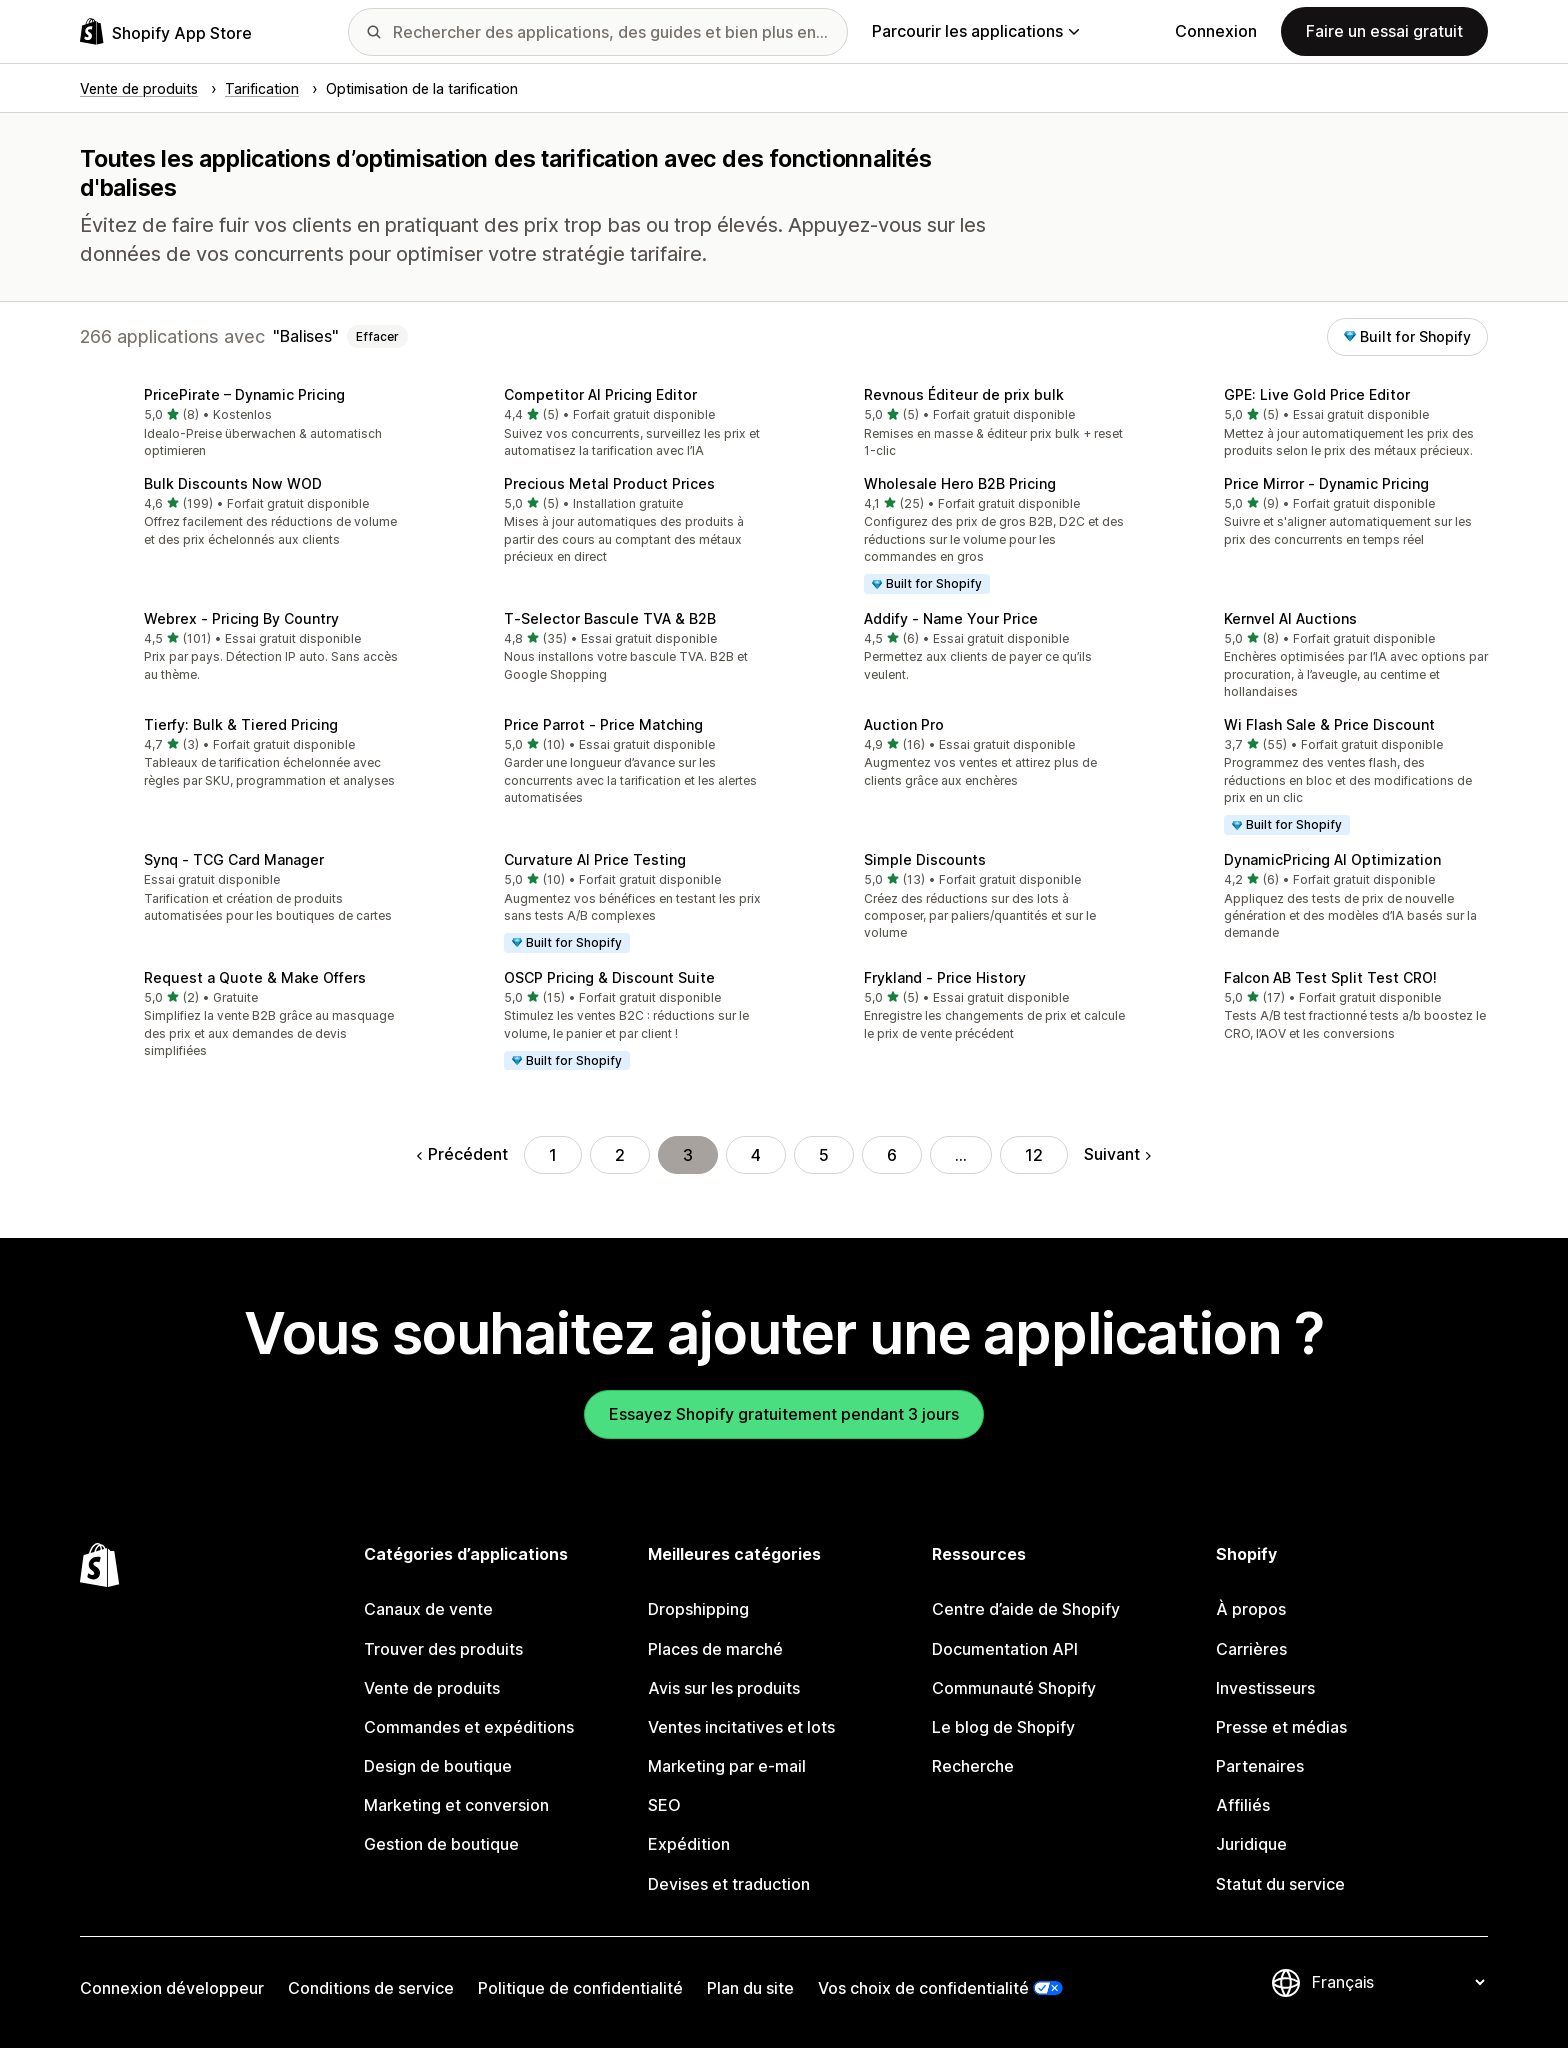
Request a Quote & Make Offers (255, 977)
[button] (244, 424)
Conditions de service (371, 1988)
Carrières (1251, 1649)
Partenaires (1260, 1766)
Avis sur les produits (724, 1688)
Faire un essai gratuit (1384, 31)
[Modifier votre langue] (1398, 1982)
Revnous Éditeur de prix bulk (964, 394)
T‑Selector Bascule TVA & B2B (610, 618)
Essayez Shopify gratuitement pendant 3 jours (784, 1414)
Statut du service (1280, 1884)
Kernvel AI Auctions (1290, 618)
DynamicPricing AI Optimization (1332, 859)
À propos (1251, 1609)
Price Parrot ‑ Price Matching (603, 724)
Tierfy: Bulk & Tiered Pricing (241, 724)
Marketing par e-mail (727, 1766)
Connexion (1216, 31)
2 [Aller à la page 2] (620, 1155)
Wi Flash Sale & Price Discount (1329, 724)
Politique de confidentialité (580, 1988)
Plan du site (750, 1988)
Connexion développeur (172, 1988)
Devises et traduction (729, 1884)
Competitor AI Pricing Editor (600, 394)
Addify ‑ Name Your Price (951, 618)
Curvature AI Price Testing (595, 859)
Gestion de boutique (441, 1844)
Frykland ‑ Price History (945, 977)
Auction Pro (904, 724)
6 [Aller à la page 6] (892, 1155)
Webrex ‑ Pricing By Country (241, 618)
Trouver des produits (443, 1649)
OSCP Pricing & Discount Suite (609, 977)
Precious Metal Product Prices (609, 483)
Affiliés (1243, 1805)
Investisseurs (1265, 1688)
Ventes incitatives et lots (741, 1727)
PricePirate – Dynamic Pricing (244, 394)
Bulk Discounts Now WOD (233, 483)
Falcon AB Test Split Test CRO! (1330, 977)
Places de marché (715, 1649)
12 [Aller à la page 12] (1034, 1155)
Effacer (377, 336)
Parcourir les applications (975, 31)
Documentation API (1005, 1649)
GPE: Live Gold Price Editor (1317, 394)
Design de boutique (438, 1766)
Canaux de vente (428, 1609)
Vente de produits (432, 1688)
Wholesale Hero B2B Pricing (960, 483)
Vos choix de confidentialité (923, 1988)
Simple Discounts (925, 859)
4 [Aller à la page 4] (756, 1155)
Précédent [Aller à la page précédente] (462, 1154)
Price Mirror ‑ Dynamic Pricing (1326, 483)
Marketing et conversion (456, 1805)
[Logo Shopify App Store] (166, 31)
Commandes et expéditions (469, 1727)
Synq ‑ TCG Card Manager (234, 859)
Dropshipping (698, 1609)
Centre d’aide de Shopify (1026, 1609)
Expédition (689, 1844)
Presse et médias (1281, 1727)
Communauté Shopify (1014, 1688)
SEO (664, 1805)
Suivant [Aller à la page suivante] (1117, 1154)
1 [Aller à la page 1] (553, 1155)
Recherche (973, 1766)
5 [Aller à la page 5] (824, 1155)
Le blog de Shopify (1003, 1727)
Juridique (1251, 1844)
